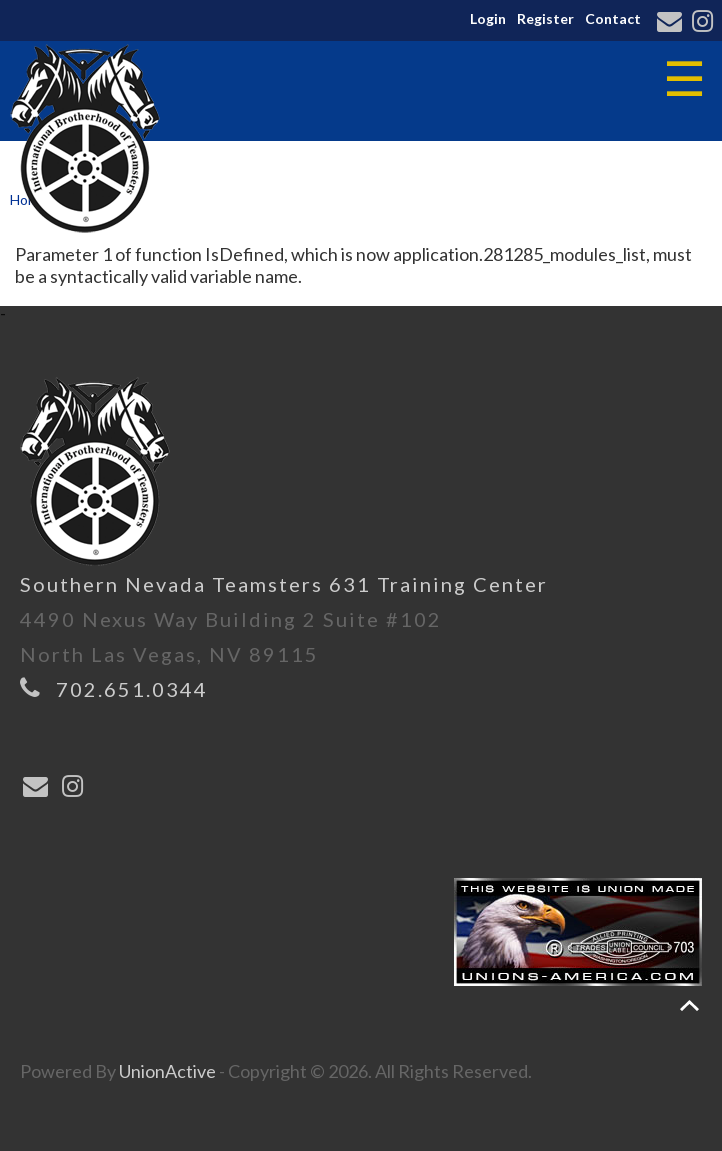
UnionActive (167, 1071)
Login (488, 18)
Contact (613, 18)
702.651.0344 (132, 689)
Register (545, 18)
